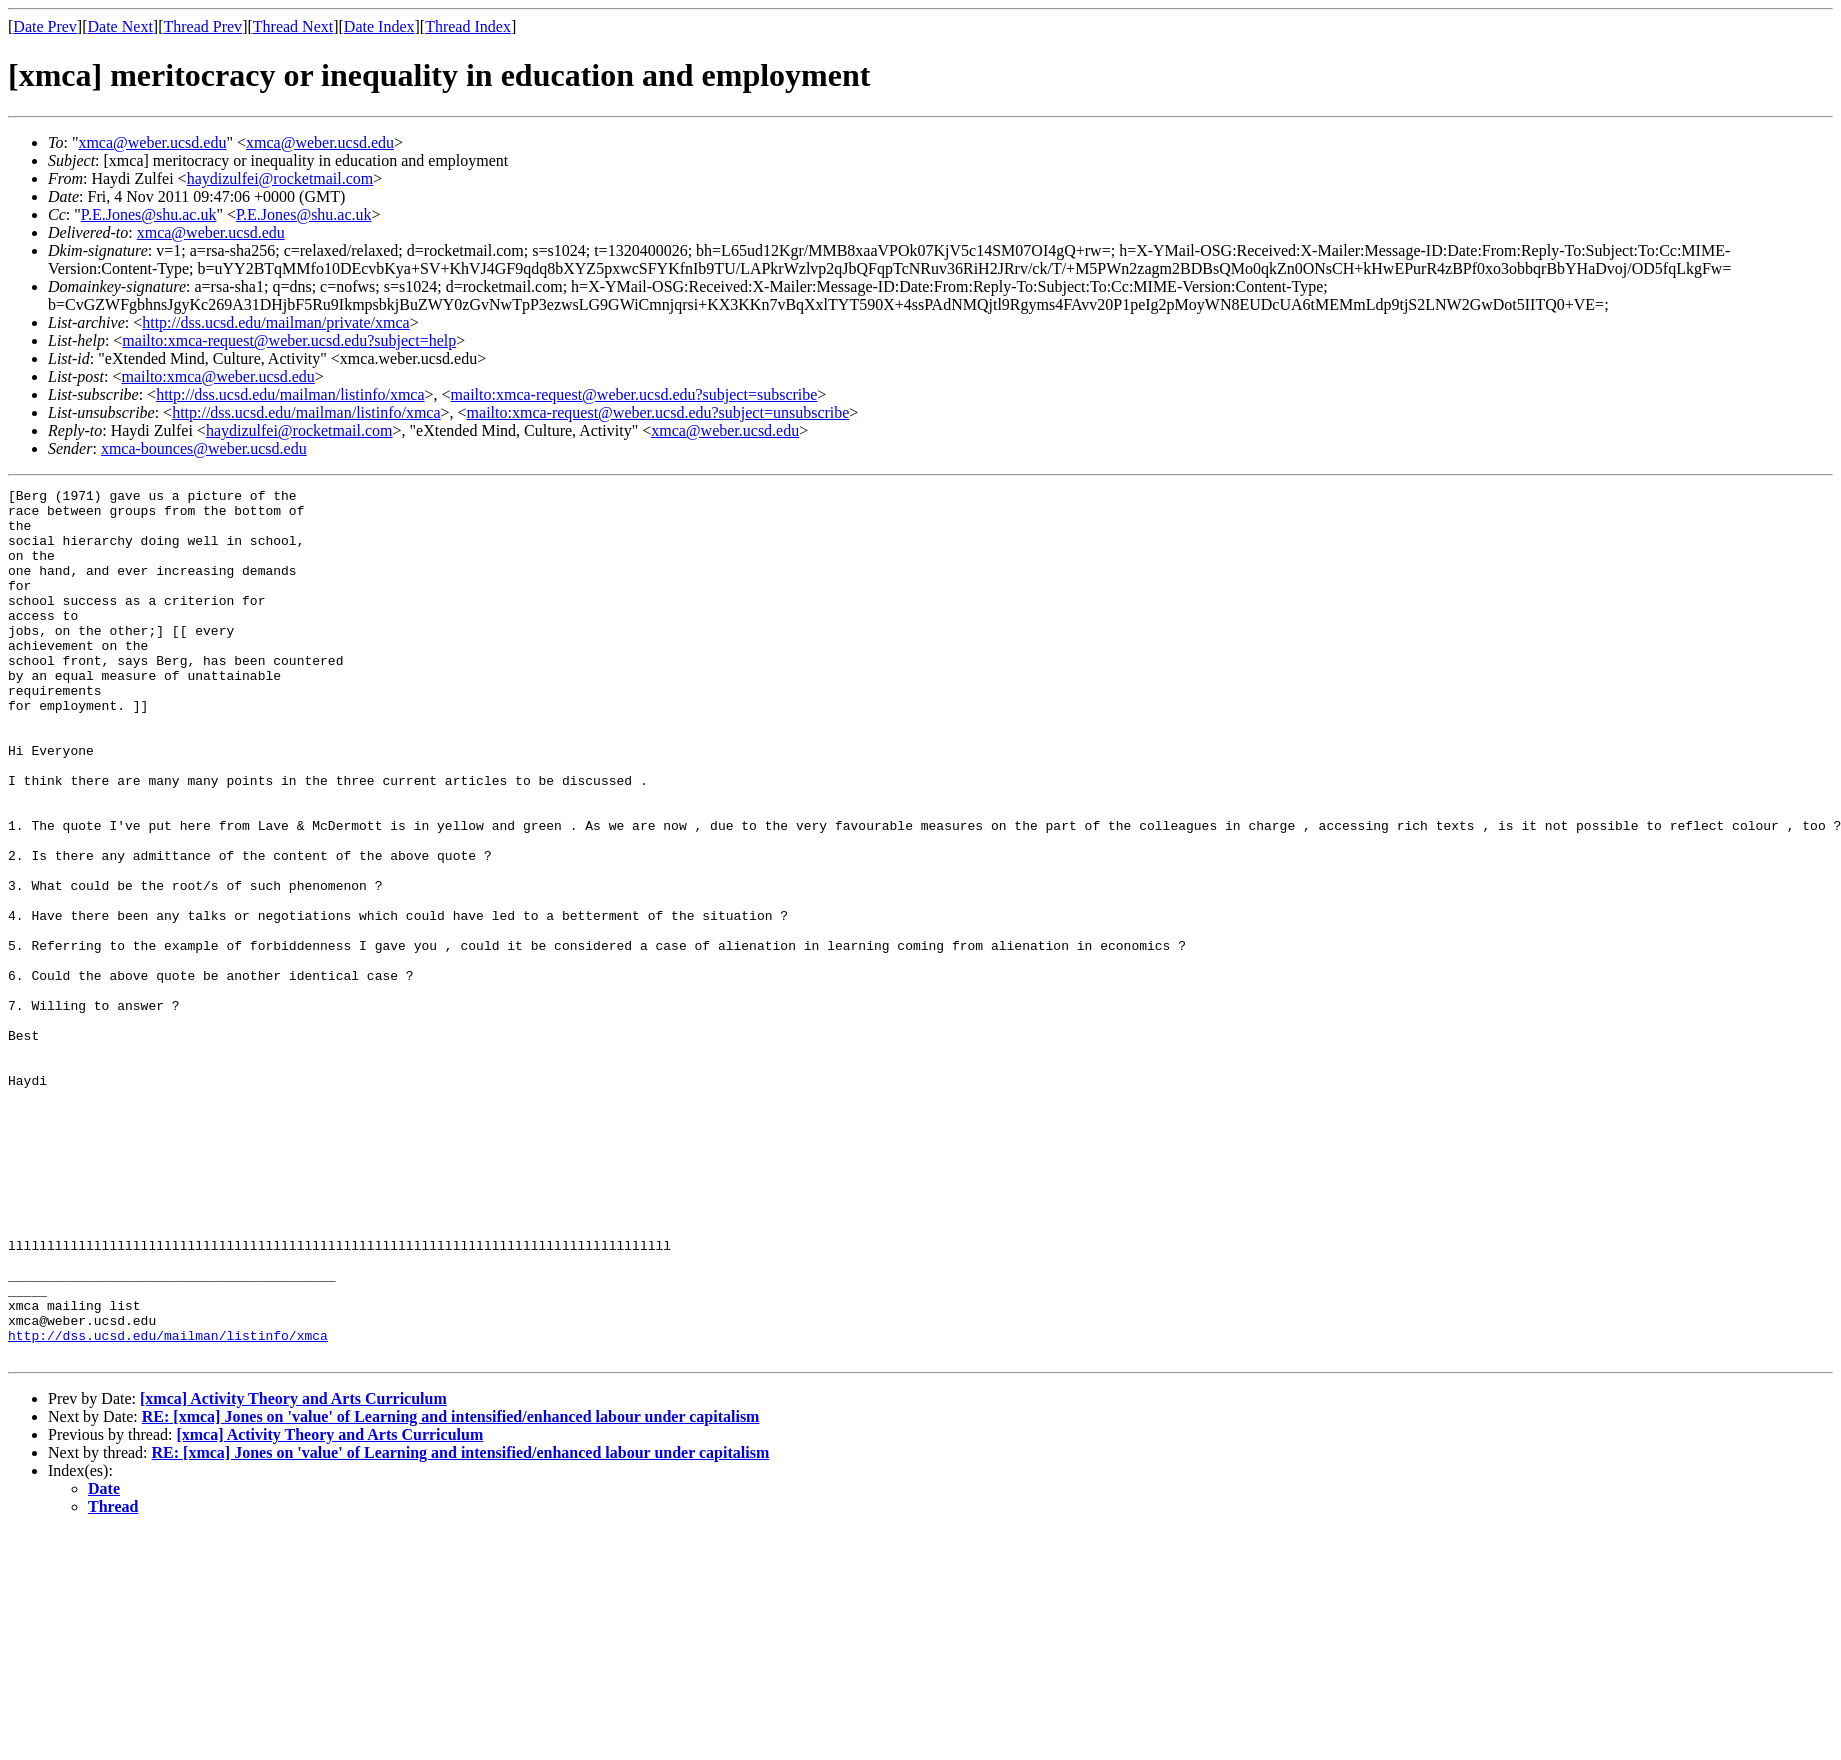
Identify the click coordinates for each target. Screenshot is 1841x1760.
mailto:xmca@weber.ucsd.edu (217, 376)
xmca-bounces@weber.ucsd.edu (204, 448)
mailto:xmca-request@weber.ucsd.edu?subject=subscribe (634, 394)
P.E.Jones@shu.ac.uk (149, 214)
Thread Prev (202, 26)
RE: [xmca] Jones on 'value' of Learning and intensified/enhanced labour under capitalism (451, 1590)
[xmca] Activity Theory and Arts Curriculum (293, 1572)
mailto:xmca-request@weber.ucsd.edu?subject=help (289, 340)
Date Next (120, 26)
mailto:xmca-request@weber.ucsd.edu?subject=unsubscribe (658, 412)
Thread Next (293, 26)
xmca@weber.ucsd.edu (152, 142)
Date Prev (45, 26)
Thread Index (468, 26)
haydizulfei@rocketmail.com (280, 178)
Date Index (379, 26)
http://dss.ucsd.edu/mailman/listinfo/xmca (290, 394)
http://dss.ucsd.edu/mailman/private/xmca (276, 322)
